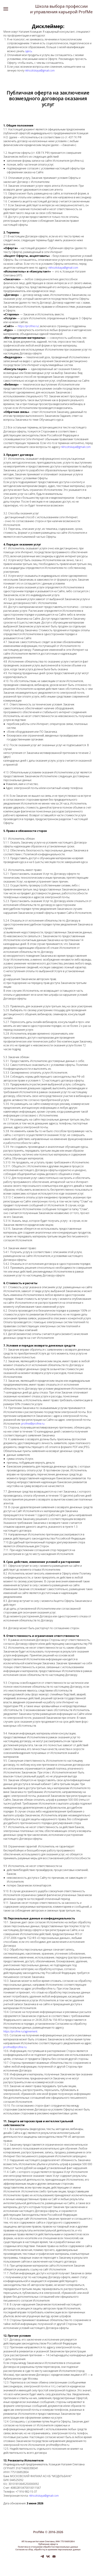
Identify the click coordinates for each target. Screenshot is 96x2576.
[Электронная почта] (54, 2557)
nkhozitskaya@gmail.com (40, 70)
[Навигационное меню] (5, 9)
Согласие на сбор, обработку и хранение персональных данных (48, 2549)
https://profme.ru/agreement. (20, 2031)
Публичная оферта (48, 2544)
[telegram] (42, 2557)
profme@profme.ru (32, 1423)
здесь (28, 51)
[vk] (48, 2557)
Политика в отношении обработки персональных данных (48, 2546)
